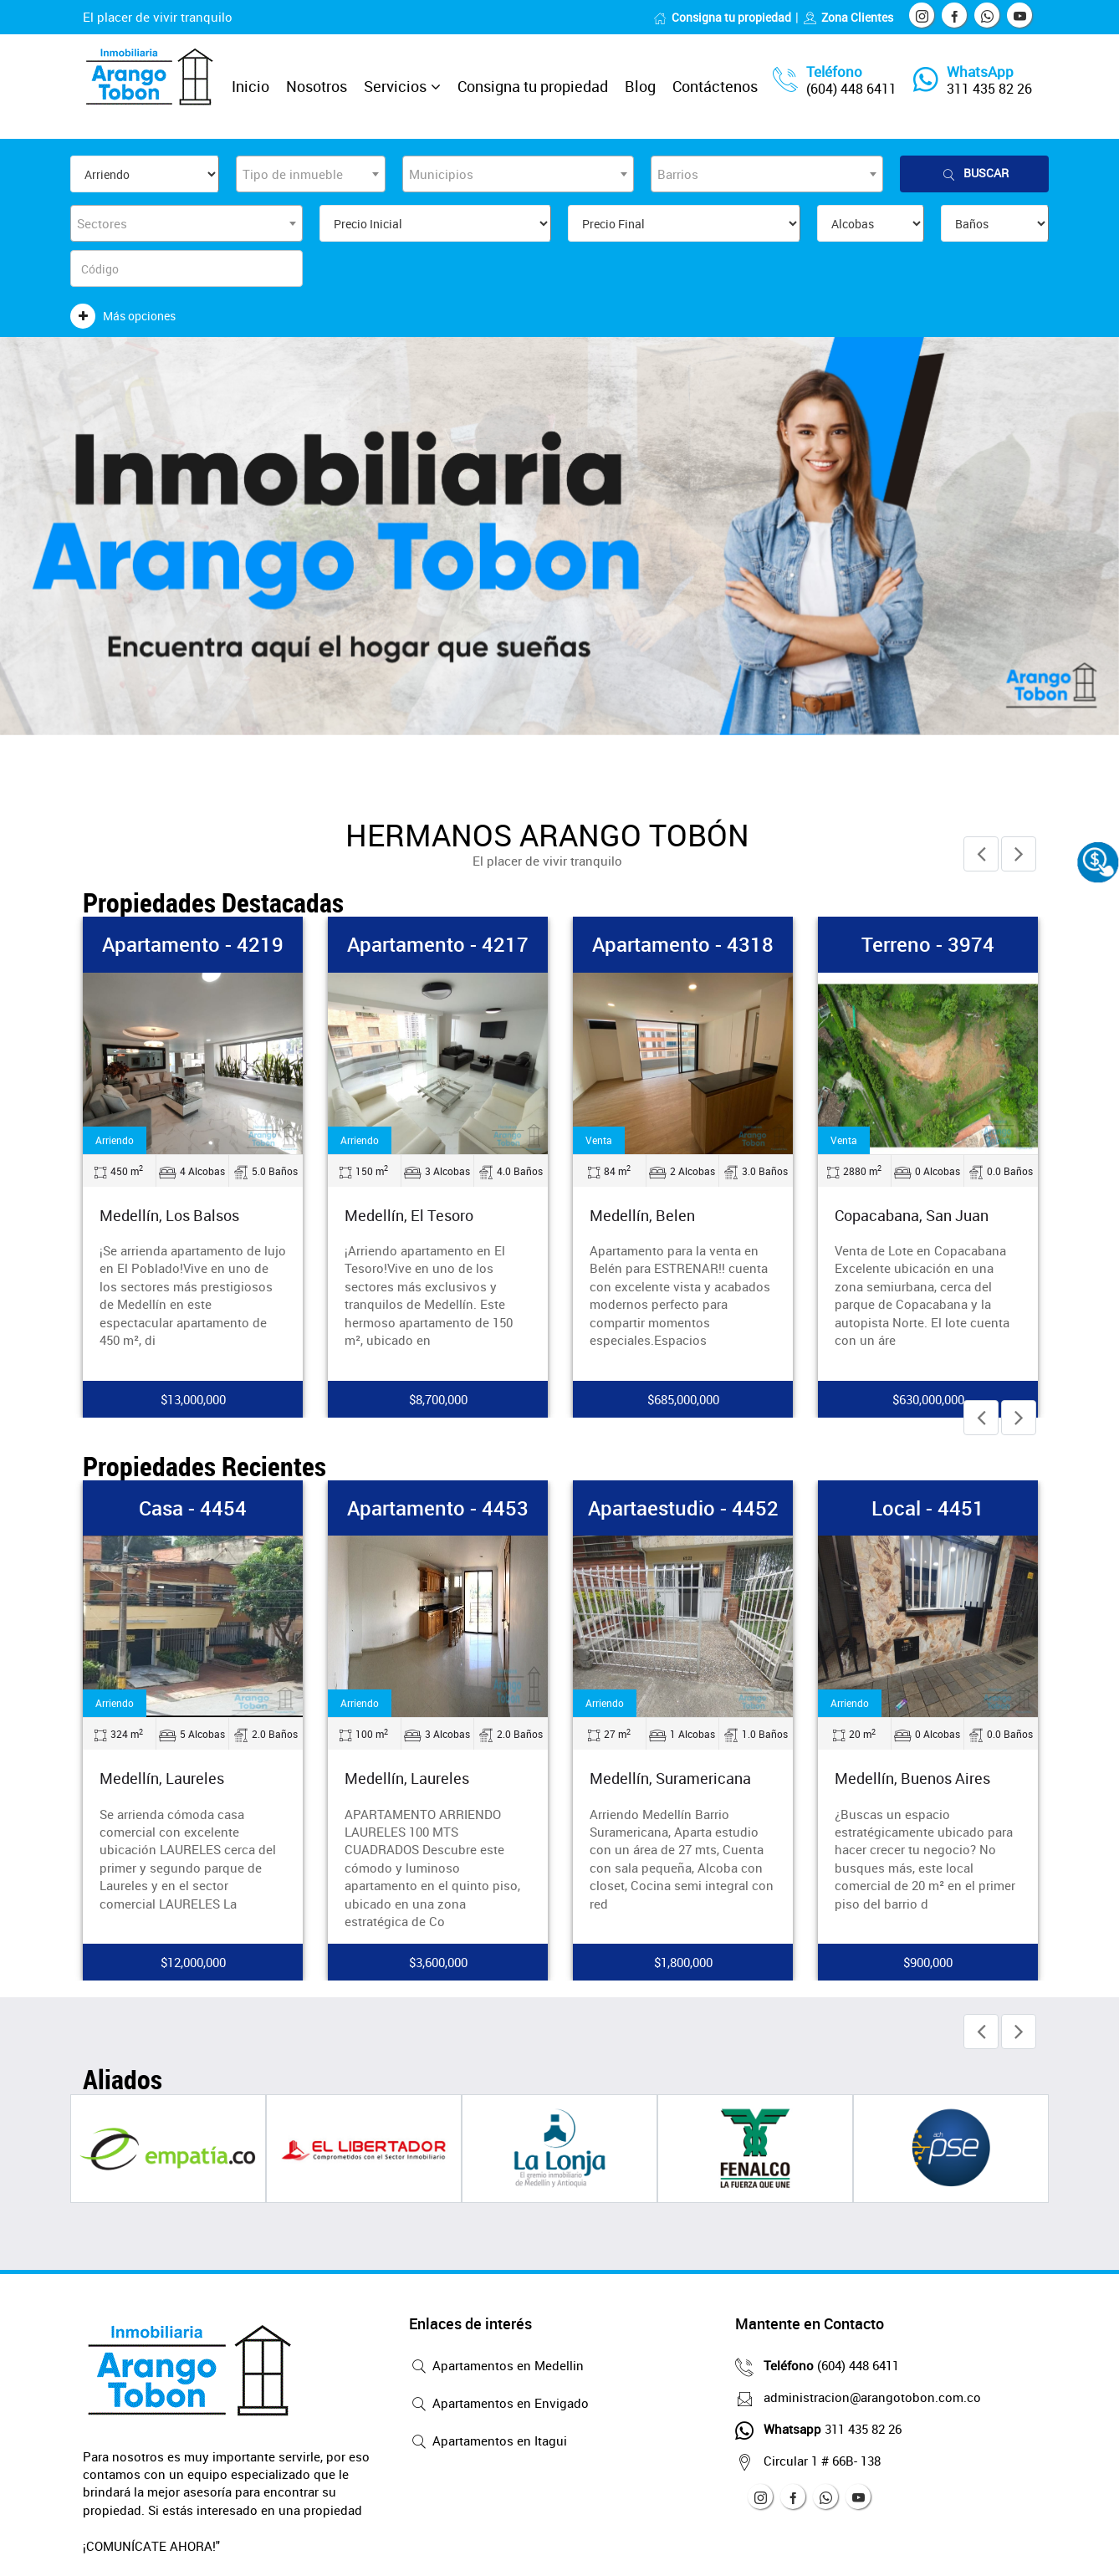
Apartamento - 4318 (683, 944)
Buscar (974, 173)
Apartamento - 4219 (193, 944)
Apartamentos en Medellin (496, 2367)
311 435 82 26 (989, 88)
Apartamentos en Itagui (488, 2442)
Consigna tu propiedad (722, 17)
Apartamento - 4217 (438, 944)
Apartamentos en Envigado (499, 2405)
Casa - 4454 (193, 1508)
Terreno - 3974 (927, 944)
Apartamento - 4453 (438, 1508)
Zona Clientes (848, 17)
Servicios (395, 86)
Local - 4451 (927, 1508)
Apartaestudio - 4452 (683, 1508)
